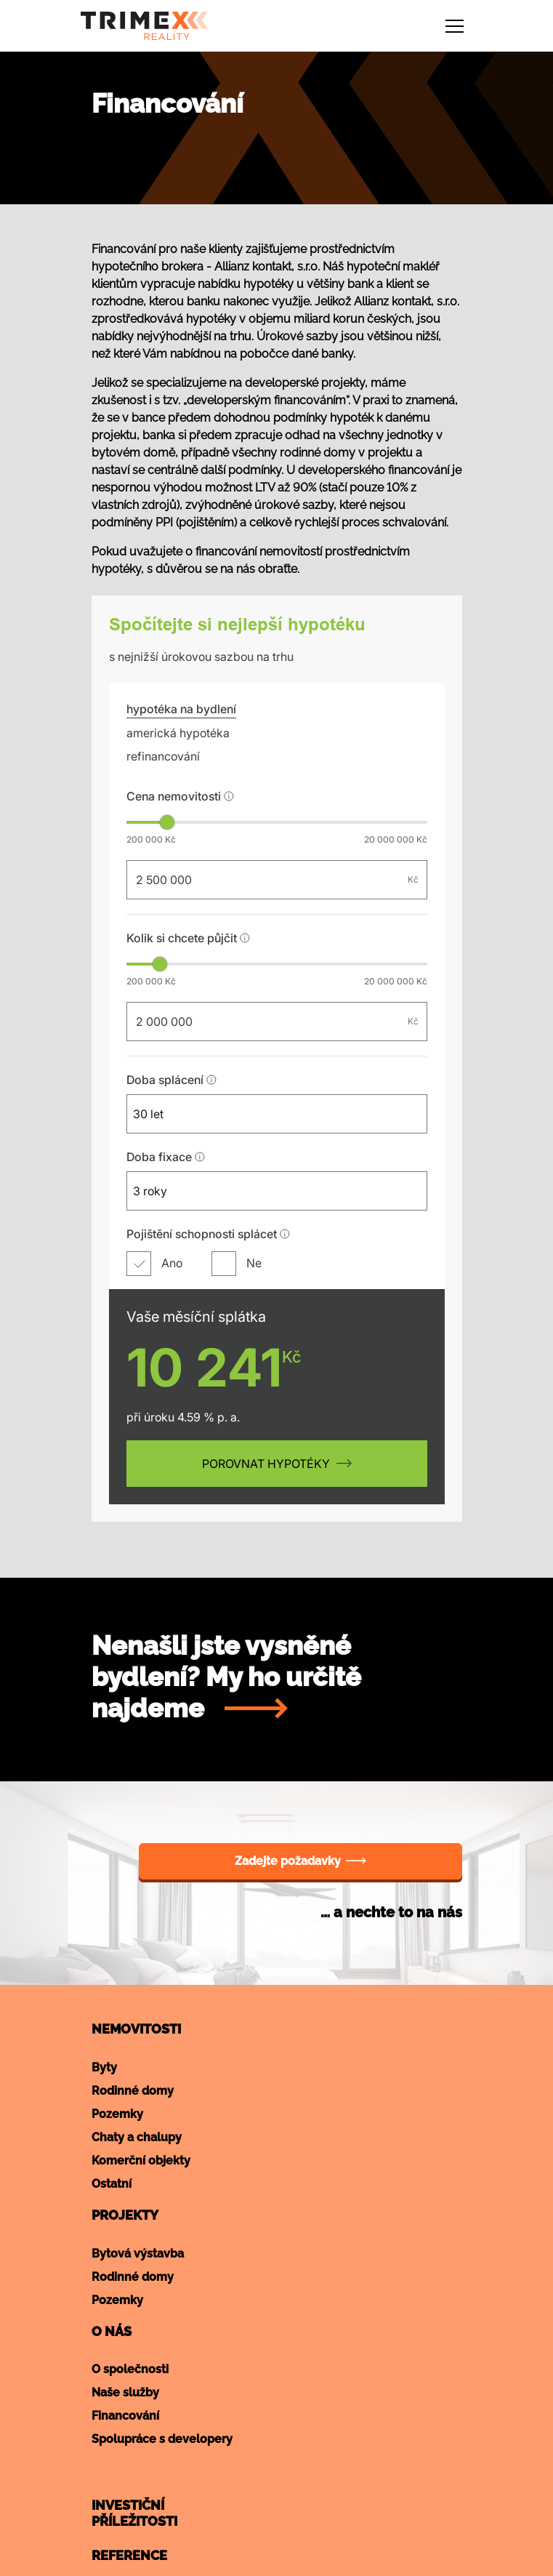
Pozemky (117, 2114)
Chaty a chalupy (137, 2137)
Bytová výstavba (138, 2253)
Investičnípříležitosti (134, 2513)
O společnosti (130, 2369)
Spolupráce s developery (162, 2439)
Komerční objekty (141, 2160)
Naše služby (125, 2392)
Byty (104, 2067)
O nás (112, 2331)
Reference (129, 2555)
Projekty (125, 2215)
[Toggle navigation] (454, 26)
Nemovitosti (136, 2029)
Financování (125, 2416)
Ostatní (112, 2184)
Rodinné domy (133, 2091)
